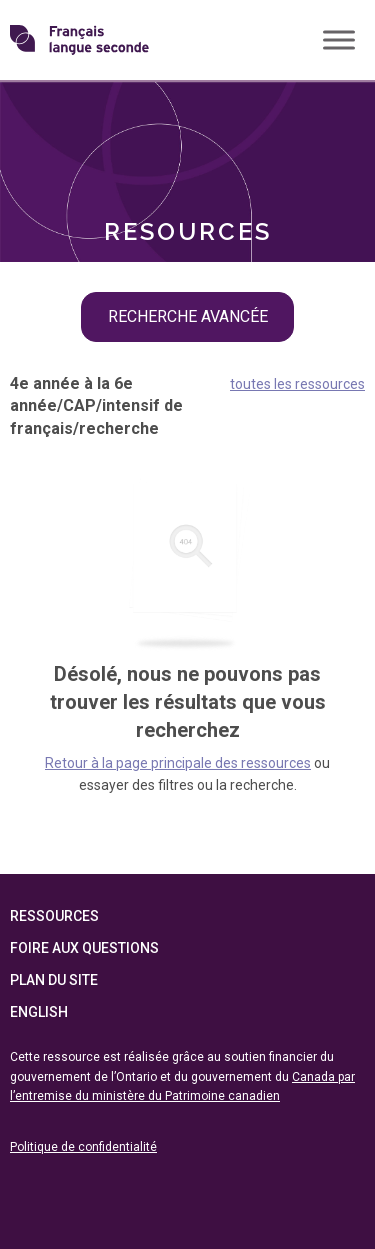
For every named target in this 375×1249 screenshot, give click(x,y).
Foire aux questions (84, 948)
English (39, 1012)
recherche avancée (188, 316)
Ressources (54, 916)
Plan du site (54, 980)
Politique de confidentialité (83, 1147)
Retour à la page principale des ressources (178, 763)
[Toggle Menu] (339, 39)
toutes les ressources (297, 384)
